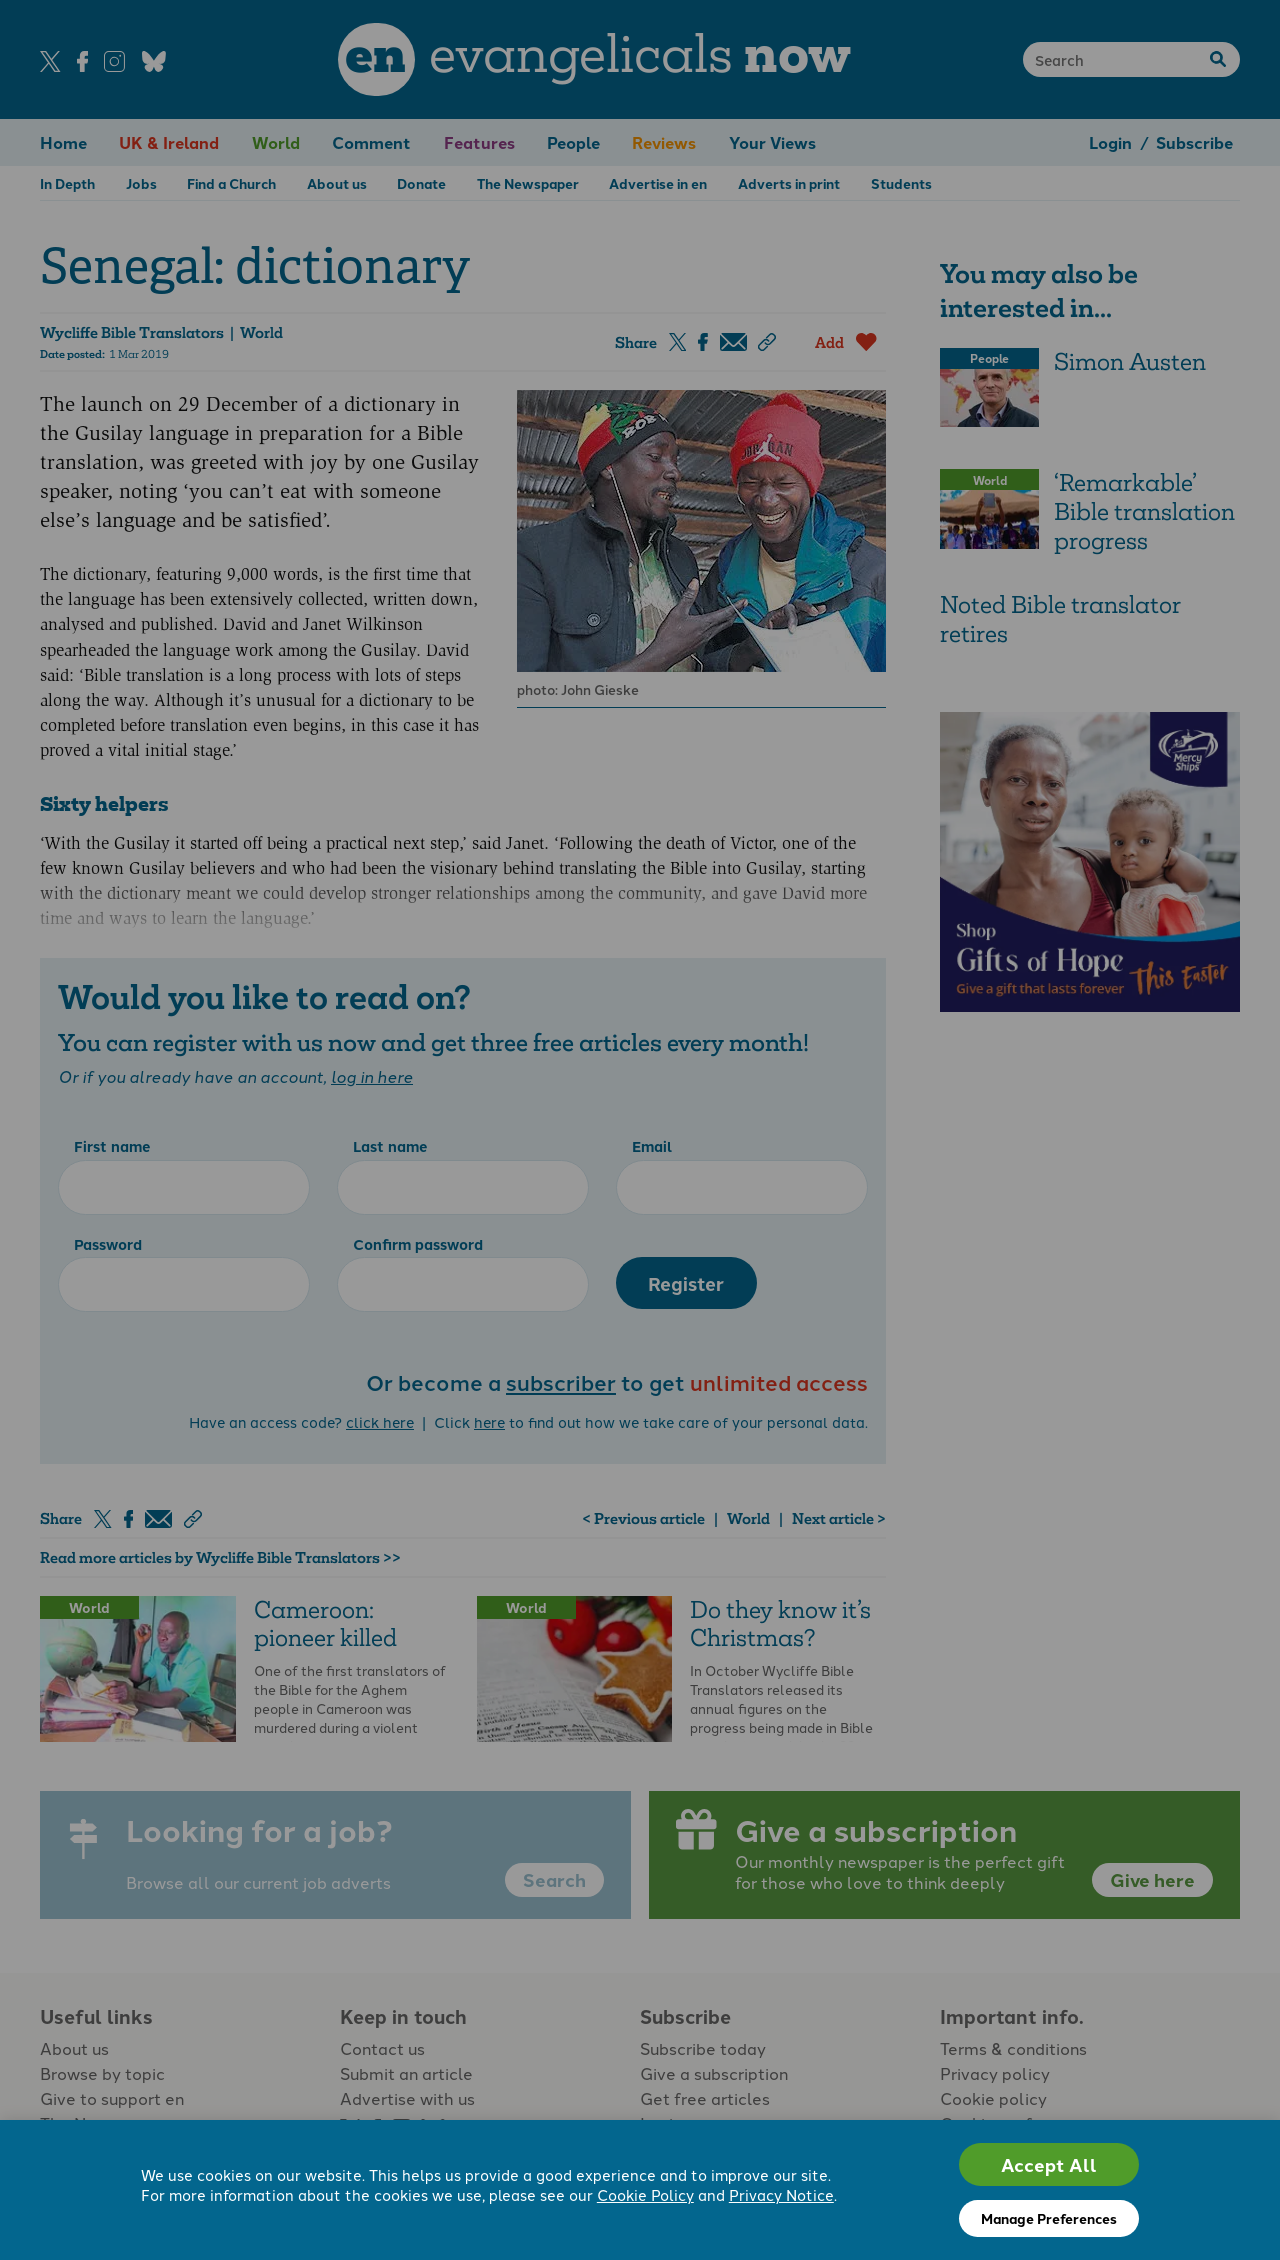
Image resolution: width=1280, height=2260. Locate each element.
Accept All (1049, 2164)
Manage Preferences (1049, 2218)
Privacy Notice (781, 2194)
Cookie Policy (645, 2194)
